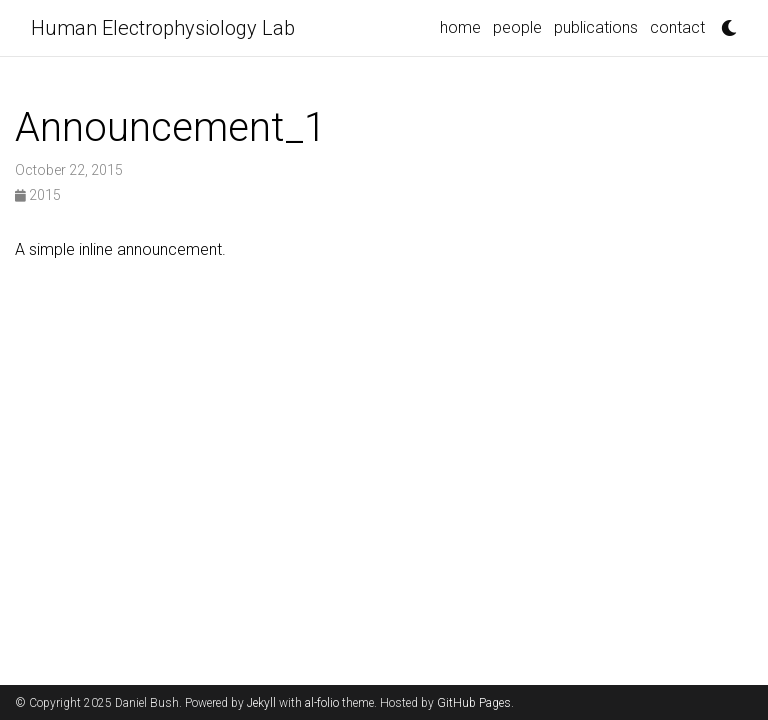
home (460, 27)
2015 (38, 195)
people (517, 27)
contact (677, 27)
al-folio (322, 703)
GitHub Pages (474, 703)
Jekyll (261, 703)
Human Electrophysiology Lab (163, 28)
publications (596, 27)
